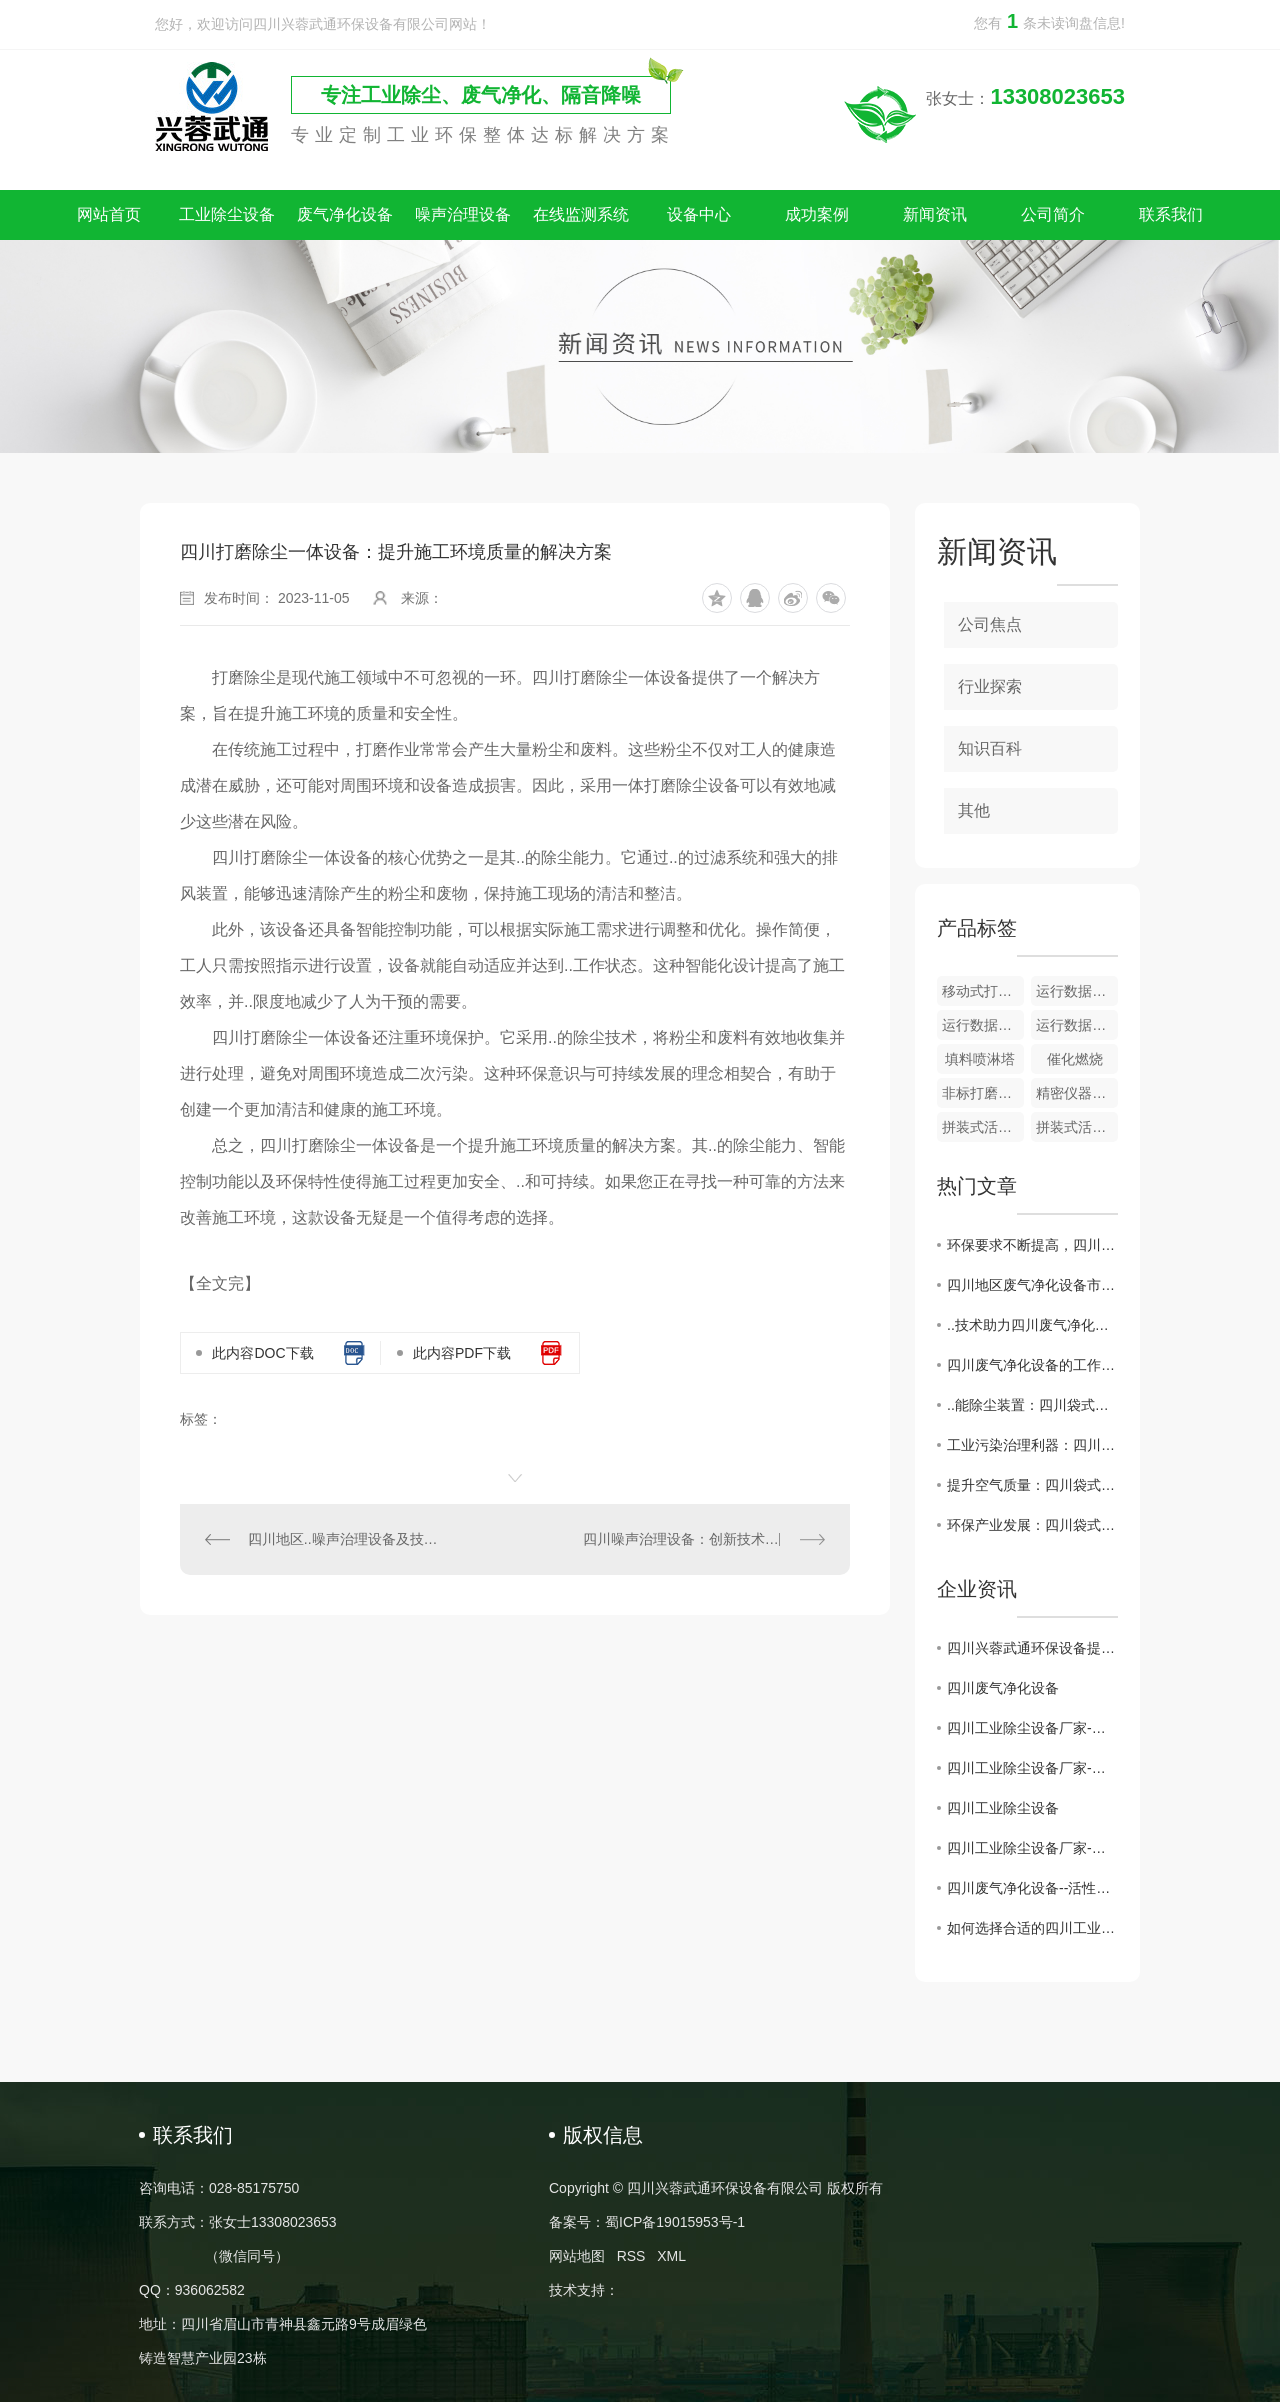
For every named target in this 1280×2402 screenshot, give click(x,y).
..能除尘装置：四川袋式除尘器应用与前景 (1032, 1405)
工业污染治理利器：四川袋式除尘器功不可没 (1032, 1445)
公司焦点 (990, 624)
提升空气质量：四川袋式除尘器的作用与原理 (1032, 1485)
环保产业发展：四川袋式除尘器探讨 (1032, 1525)
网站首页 (109, 214)
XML (671, 2256)
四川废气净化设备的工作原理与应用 (1032, 1365)
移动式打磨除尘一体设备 (983, 991)
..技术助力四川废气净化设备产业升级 (1032, 1325)
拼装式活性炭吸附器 (983, 1127)
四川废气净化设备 (1003, 1688)
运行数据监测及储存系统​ (1077, 991)
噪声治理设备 (463, 214)
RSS (631, 2256)
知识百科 (990, 748)
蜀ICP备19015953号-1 (675, 2222)
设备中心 (699, 214)
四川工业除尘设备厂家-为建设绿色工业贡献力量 (1032, 1768)
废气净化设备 (345, 214)
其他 (974, 810)
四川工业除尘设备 (1003, 1808)
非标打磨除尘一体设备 (983, 1093)
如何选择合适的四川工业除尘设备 (1032, 1928)
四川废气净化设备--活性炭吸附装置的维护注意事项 (1032, 1888)
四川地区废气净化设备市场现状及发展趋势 (1032, 1285)
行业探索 (990, 686)
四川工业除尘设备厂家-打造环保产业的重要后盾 (1032, 1728)
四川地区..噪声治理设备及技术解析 (348, 1539)
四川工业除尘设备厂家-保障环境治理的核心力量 (1032, 1848)
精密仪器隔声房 (1077, 1093)
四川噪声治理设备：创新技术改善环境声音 (704, 1539)
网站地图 (577, 2256)
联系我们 (1171, 214)
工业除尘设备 (227, 214)
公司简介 (1053, 214)
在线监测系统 (581, 214)
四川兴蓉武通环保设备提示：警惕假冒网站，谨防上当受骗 (1032, 1648)
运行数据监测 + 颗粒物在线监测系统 (1077, 1025)
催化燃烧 (1075, 1059)
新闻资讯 (935, 214)
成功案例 (817, 214)
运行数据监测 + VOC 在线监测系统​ (983, 1025)
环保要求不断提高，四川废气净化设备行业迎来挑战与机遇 (1032, 1245)
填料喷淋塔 (980, 1059)
